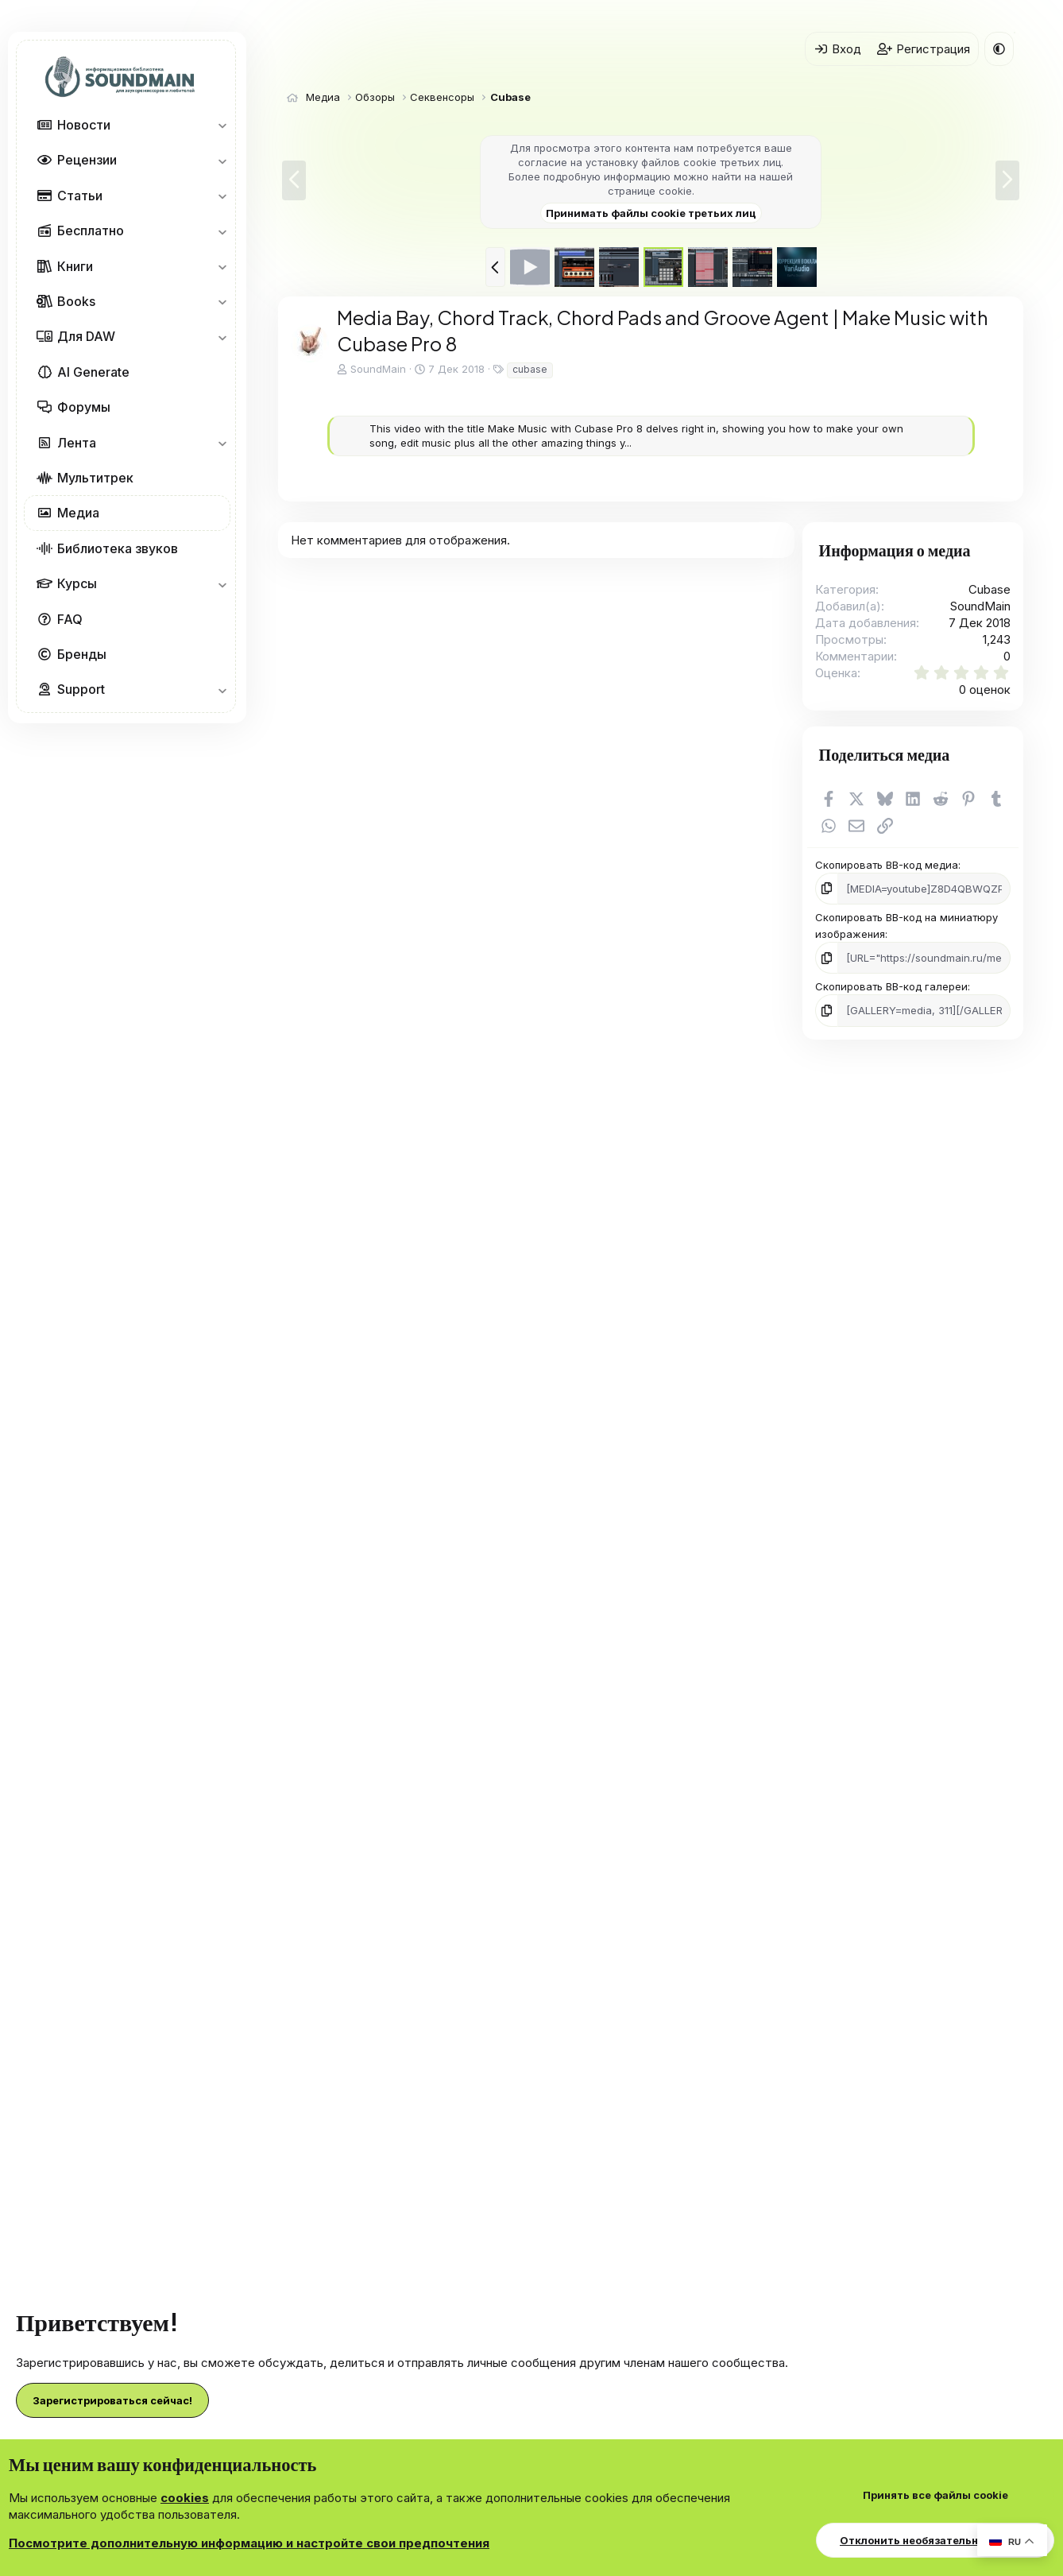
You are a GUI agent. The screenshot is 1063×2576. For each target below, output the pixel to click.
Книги (75, 266)
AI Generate (93, 372)
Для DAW (86, 336)
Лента (76, 443)
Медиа (78, 513)
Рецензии (87, 160)
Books (76, 301)
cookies (184, 2497)
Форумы (83, 407)
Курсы (77, 583)
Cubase (989, 589)
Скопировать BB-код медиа (886, 864)
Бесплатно (90, 230)
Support (81, 689)
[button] (222, 124)
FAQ (70, 619)
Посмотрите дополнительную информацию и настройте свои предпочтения (249, 2543)
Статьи (79, 195)
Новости (83, 125)
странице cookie (650, 190)
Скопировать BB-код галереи (891, 986)
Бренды (81, 654)
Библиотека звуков (117, 548)
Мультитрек (95, 478)
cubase (529, 369)
